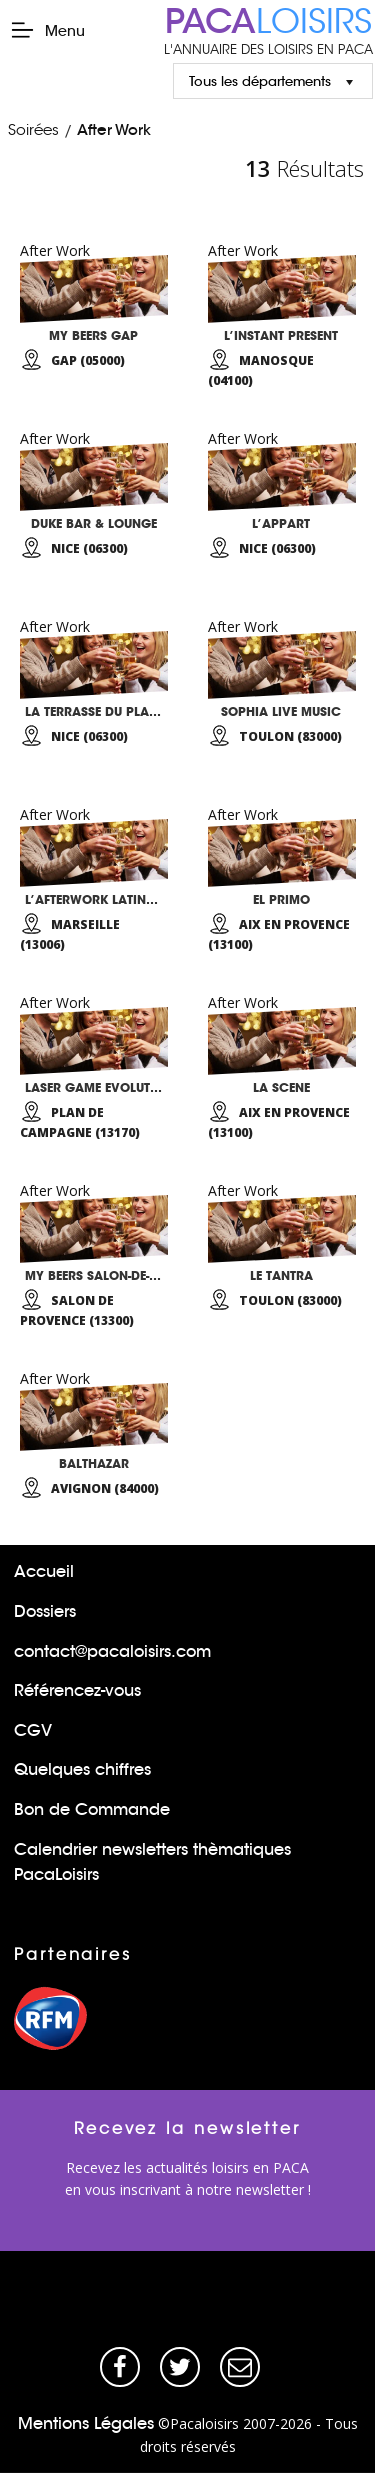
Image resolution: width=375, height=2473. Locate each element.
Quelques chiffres (82, 1769)
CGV (33, 1730)
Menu (47, 30)
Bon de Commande (92, 1809)
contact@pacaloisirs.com (112, 1651)
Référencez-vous (77, 1690)
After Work (114, 129)
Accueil (44, 1571)
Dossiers (45, 1611)
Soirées (33, 129)
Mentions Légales (86, 2423)
